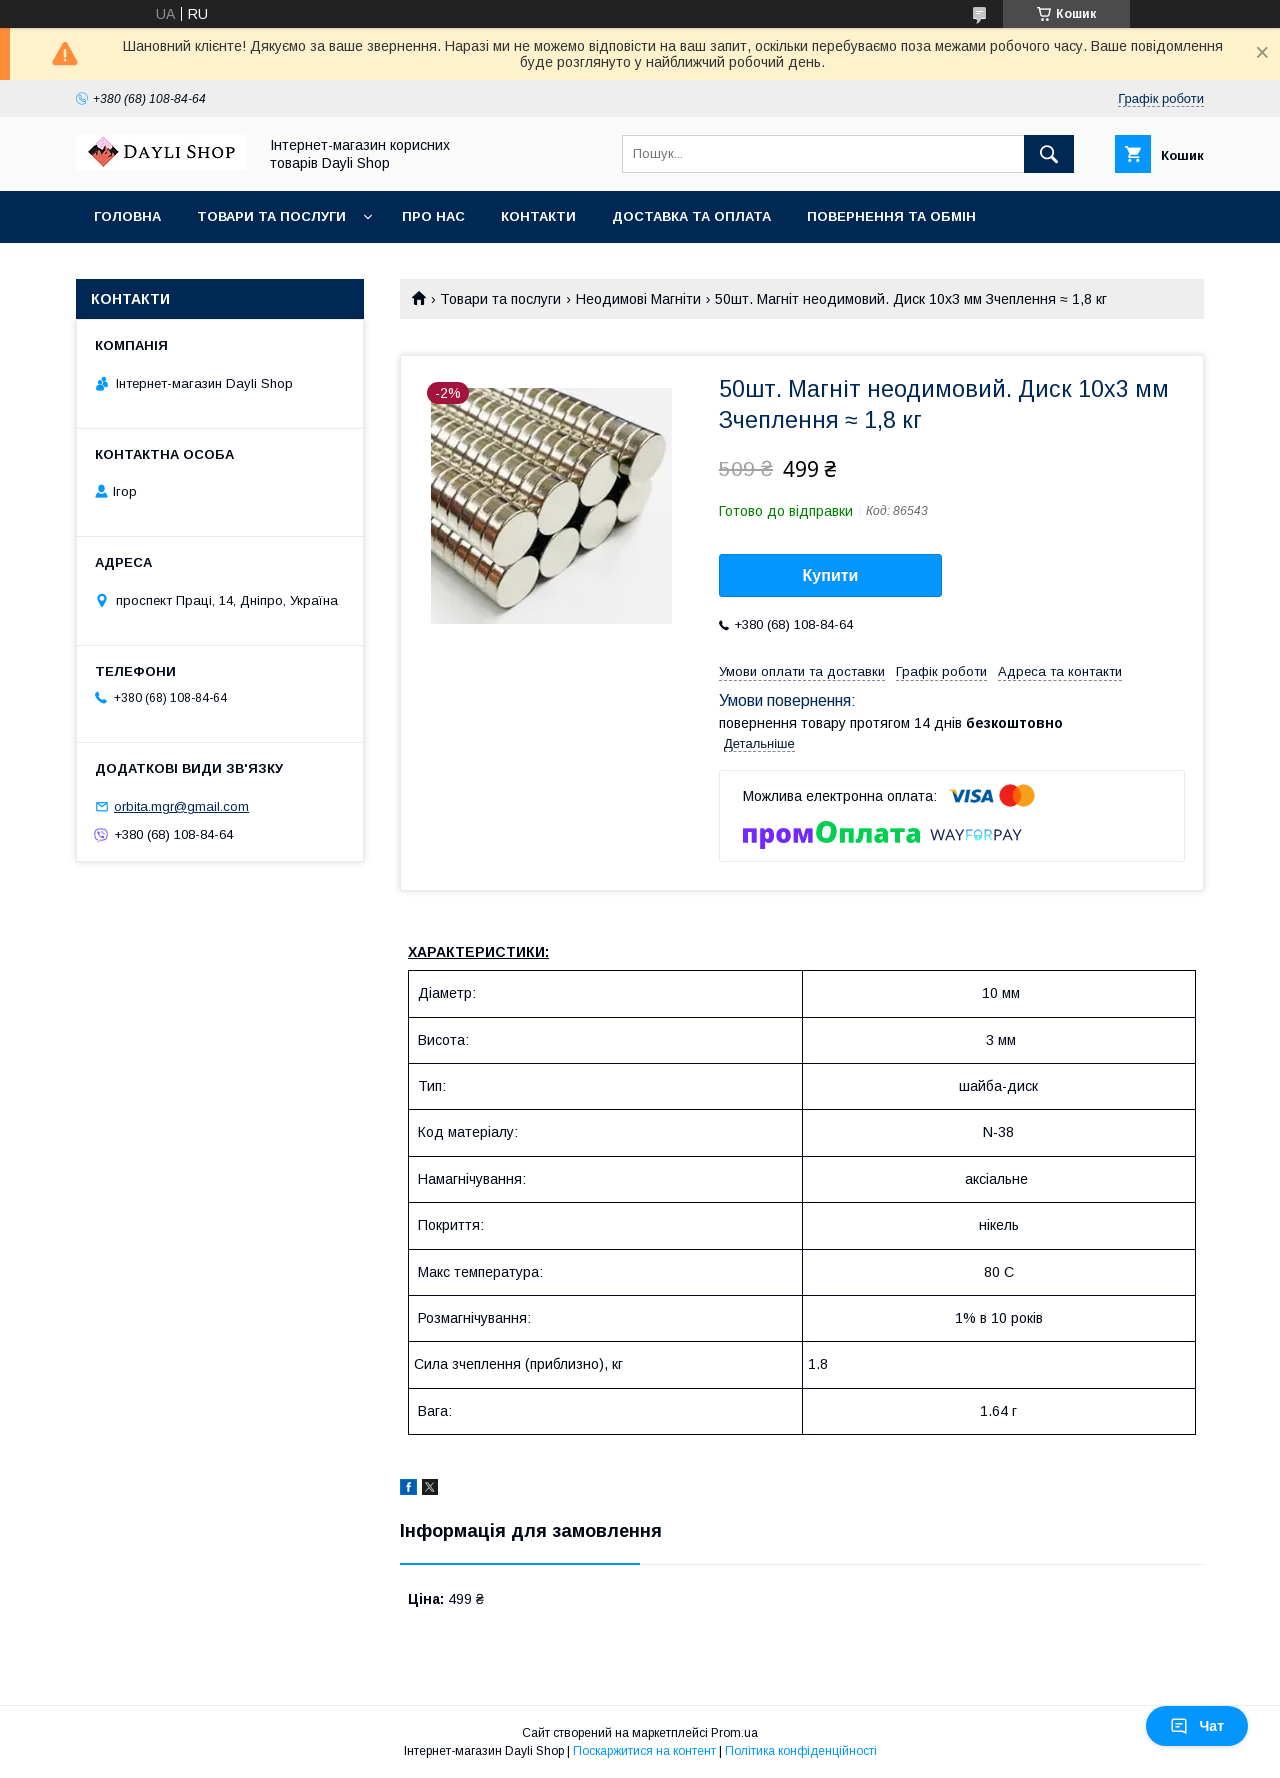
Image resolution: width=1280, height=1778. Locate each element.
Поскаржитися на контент (644, 1751)
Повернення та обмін (891, 216)
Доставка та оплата (691, 216)
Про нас (433, 216)
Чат (1197, 1726)
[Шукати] (1049, 154)
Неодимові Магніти (638, 299)
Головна (127, 216)
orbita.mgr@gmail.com (181, 806)
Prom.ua (734, 1733)
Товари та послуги (271, 216)
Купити (831, 575)
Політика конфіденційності (801, 1751)
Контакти (538, 216)
